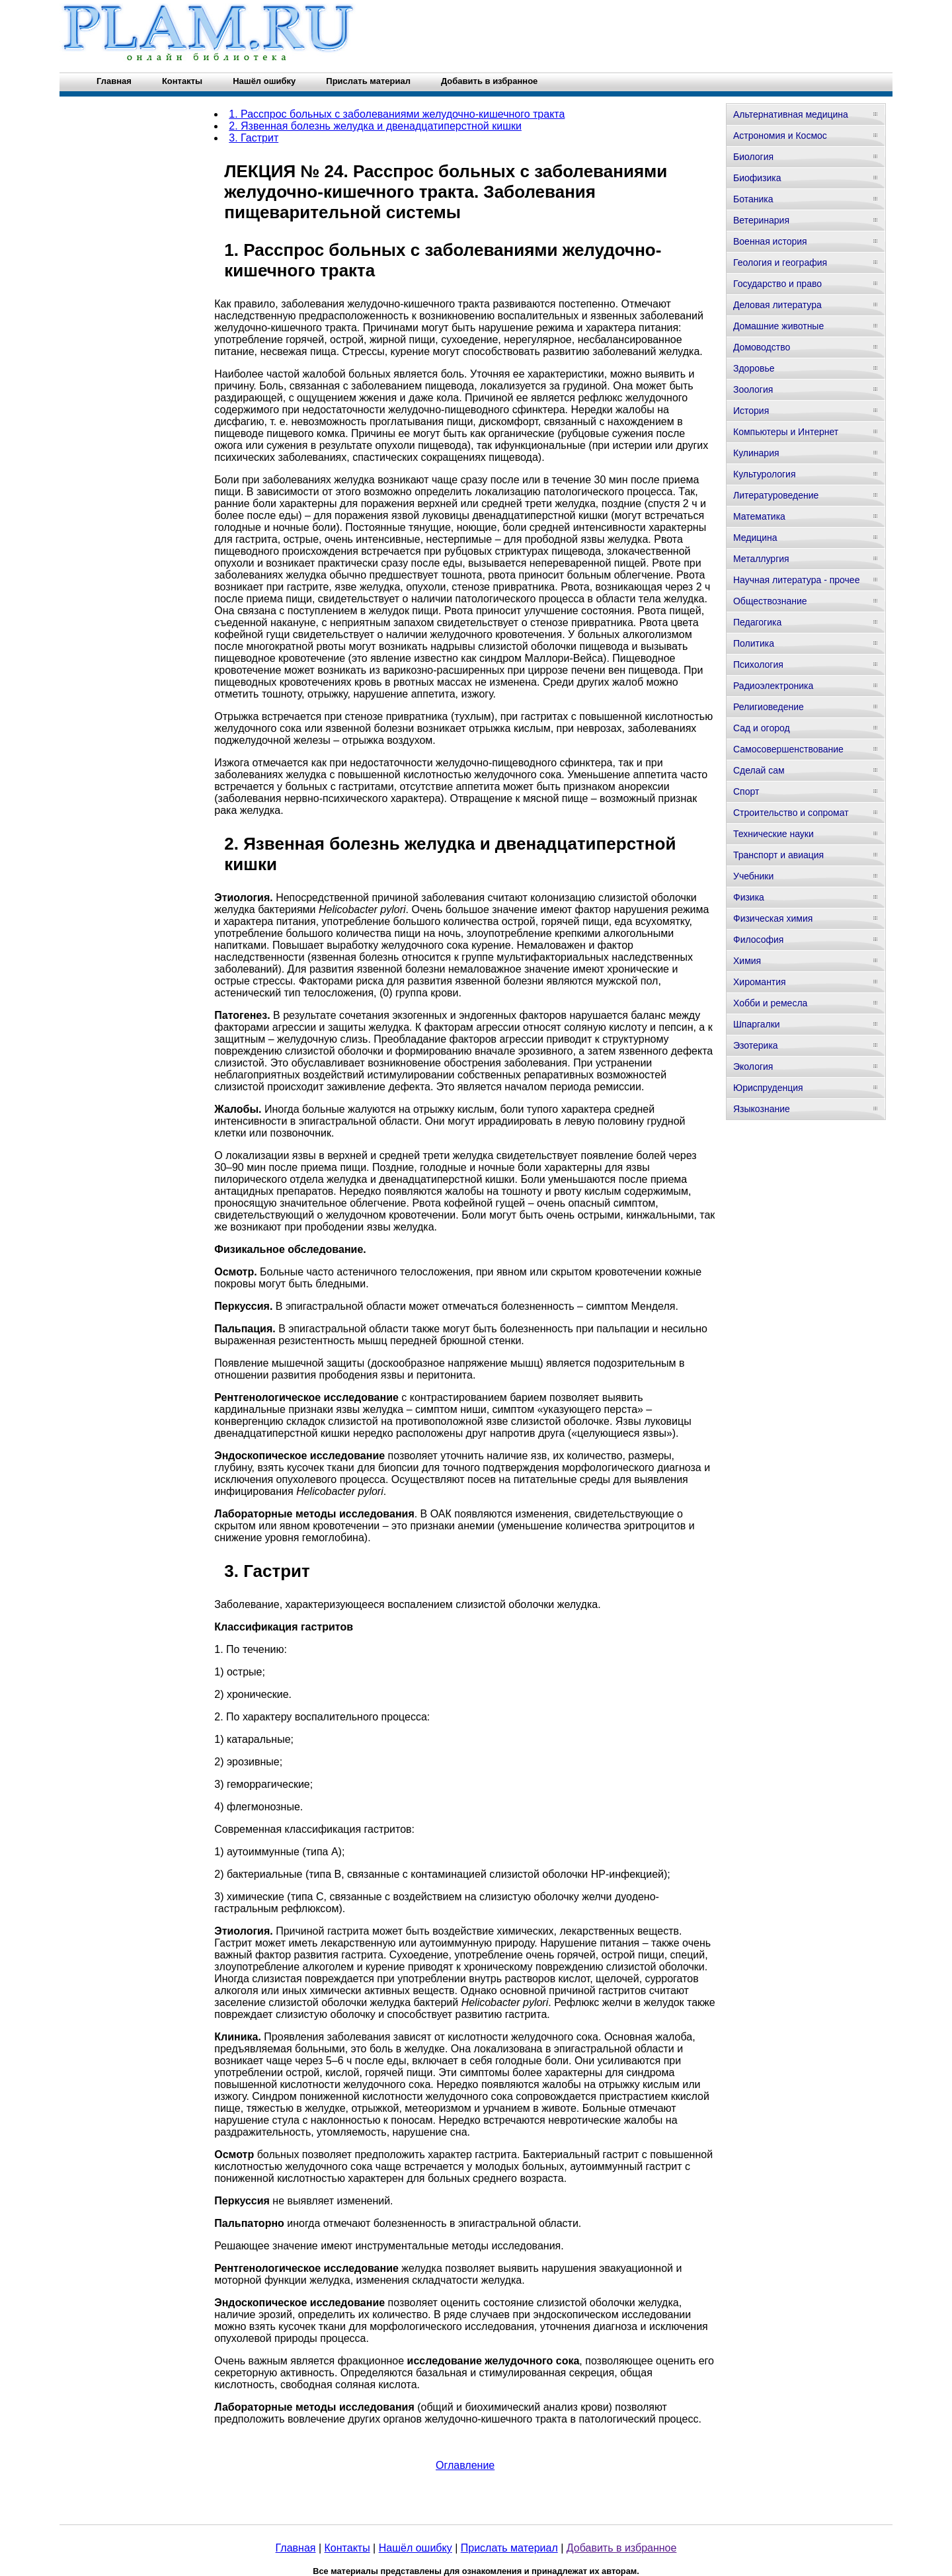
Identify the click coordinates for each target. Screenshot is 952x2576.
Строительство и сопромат (791, 812)
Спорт (746, 791)
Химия (747, 960)
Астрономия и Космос (780, 135)
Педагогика (757, 622)
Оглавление (465, 2465)
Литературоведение (775, 495)
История (751, 410)
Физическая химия (773, 918)
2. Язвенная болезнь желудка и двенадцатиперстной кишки (375, 126)
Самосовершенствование (788, 749)
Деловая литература (777, 305)
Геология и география (780, 262)
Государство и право (777, 283)
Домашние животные (778, 326)
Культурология (764, 474)
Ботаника (753, 199)
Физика (748, 897)
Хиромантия (759, 982)
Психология (758, 664)
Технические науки (773, 833)
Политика (753, 643)
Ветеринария (761, 220)
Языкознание (761, 1109)
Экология (753, 1066)
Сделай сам (759, 770)
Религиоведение (768, 707)
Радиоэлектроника (773, 685)
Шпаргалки (756, 1024)
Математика (759, 516)
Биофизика (757, 178)
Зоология (753, 389)
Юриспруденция (768, 1087)
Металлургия (761, 558)
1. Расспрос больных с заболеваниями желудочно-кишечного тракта (397, 114)
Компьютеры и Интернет (785, 431)
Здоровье (754, 368)
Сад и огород (761, 728)
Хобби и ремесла (770, 1003)
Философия (758, 939)
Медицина (755, 537)
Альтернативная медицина (790, 114)
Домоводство (761, 347)
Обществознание (770, 601)
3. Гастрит (253, 137)
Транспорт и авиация (778, 855)
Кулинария (756, 453)
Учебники (753, 876)
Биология (753, 156)
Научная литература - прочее (796, 580)
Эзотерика (755, 1045)
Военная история (770, 241)
